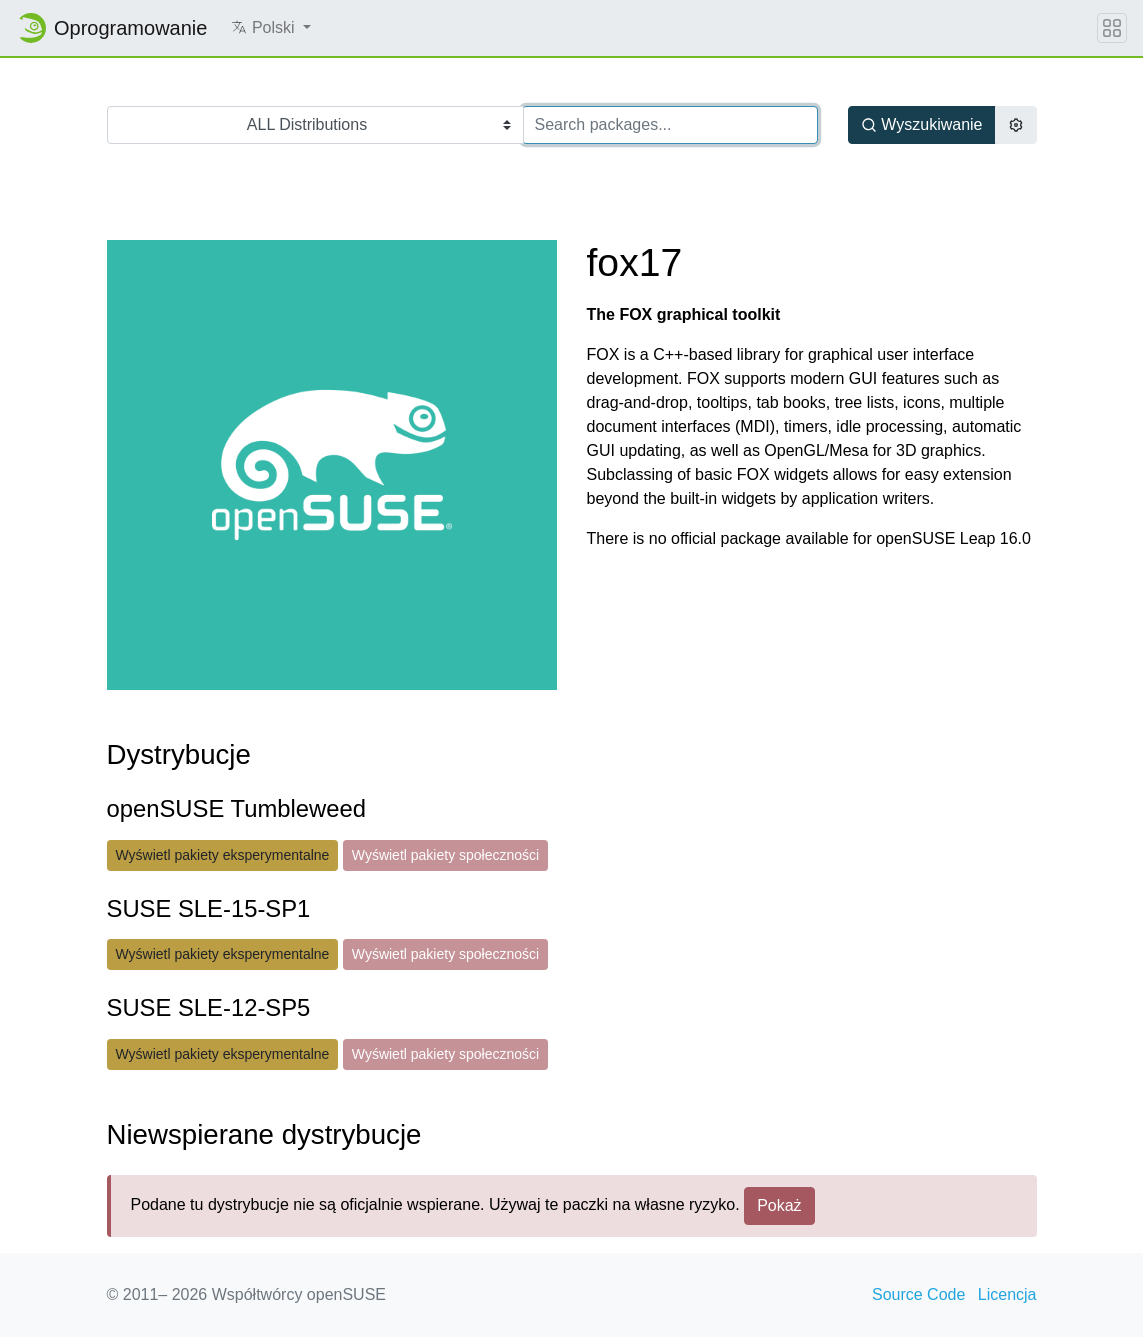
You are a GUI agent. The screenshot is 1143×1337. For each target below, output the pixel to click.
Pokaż (779, 1205)
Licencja (1007, 1294)
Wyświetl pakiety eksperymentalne (223, 855)
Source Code (918, 1294)
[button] (271, 28)
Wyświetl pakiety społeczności (445, 855)
